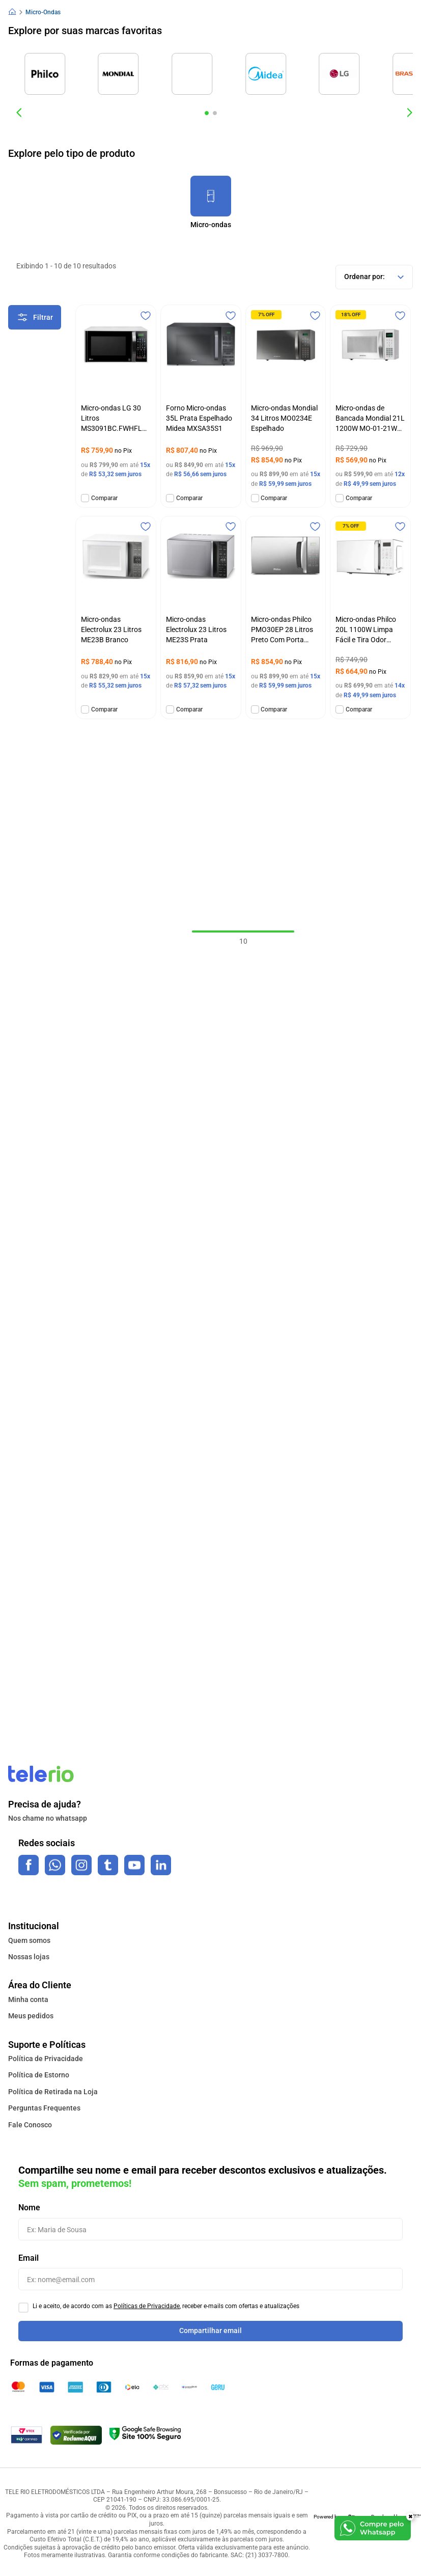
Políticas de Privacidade (147, 2306)
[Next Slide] (409, 112)
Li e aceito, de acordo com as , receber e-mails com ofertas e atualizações (166, 2306)
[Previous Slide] (19, 112)
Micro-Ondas (43, 12)
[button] (207, 113)
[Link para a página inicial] (12, 12)
